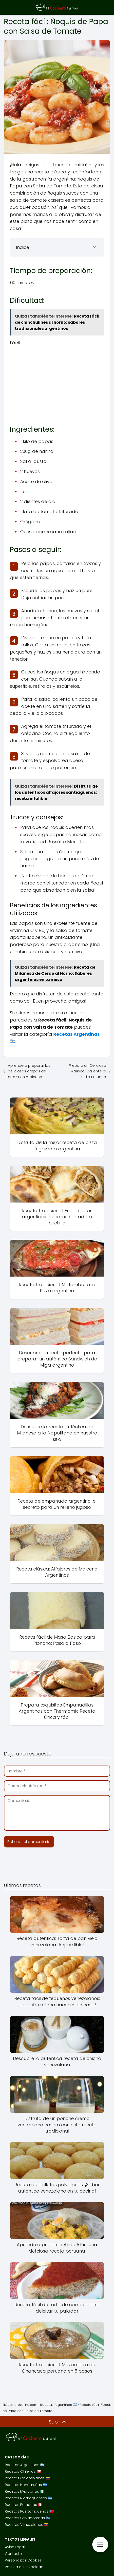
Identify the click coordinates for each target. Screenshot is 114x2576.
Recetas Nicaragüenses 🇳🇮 (28, 2498)
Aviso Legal (15, 2547)
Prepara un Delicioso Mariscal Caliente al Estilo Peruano (87, 1071)
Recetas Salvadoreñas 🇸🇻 (27, 2517)
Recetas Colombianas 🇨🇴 (27, 2478)
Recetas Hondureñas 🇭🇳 (26, 2484)
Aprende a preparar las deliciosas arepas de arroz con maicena (29, 1071)
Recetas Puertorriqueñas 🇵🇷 (29, 2511)
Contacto (13, 2553)
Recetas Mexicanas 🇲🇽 (24, 2491)
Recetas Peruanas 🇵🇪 (23, 2504)
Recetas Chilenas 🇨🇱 (23, 2471)
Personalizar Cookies (23, 2560)
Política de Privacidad (24, 2566)
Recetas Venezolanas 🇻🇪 (26, 2524)
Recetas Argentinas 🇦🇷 (24, 2464)
